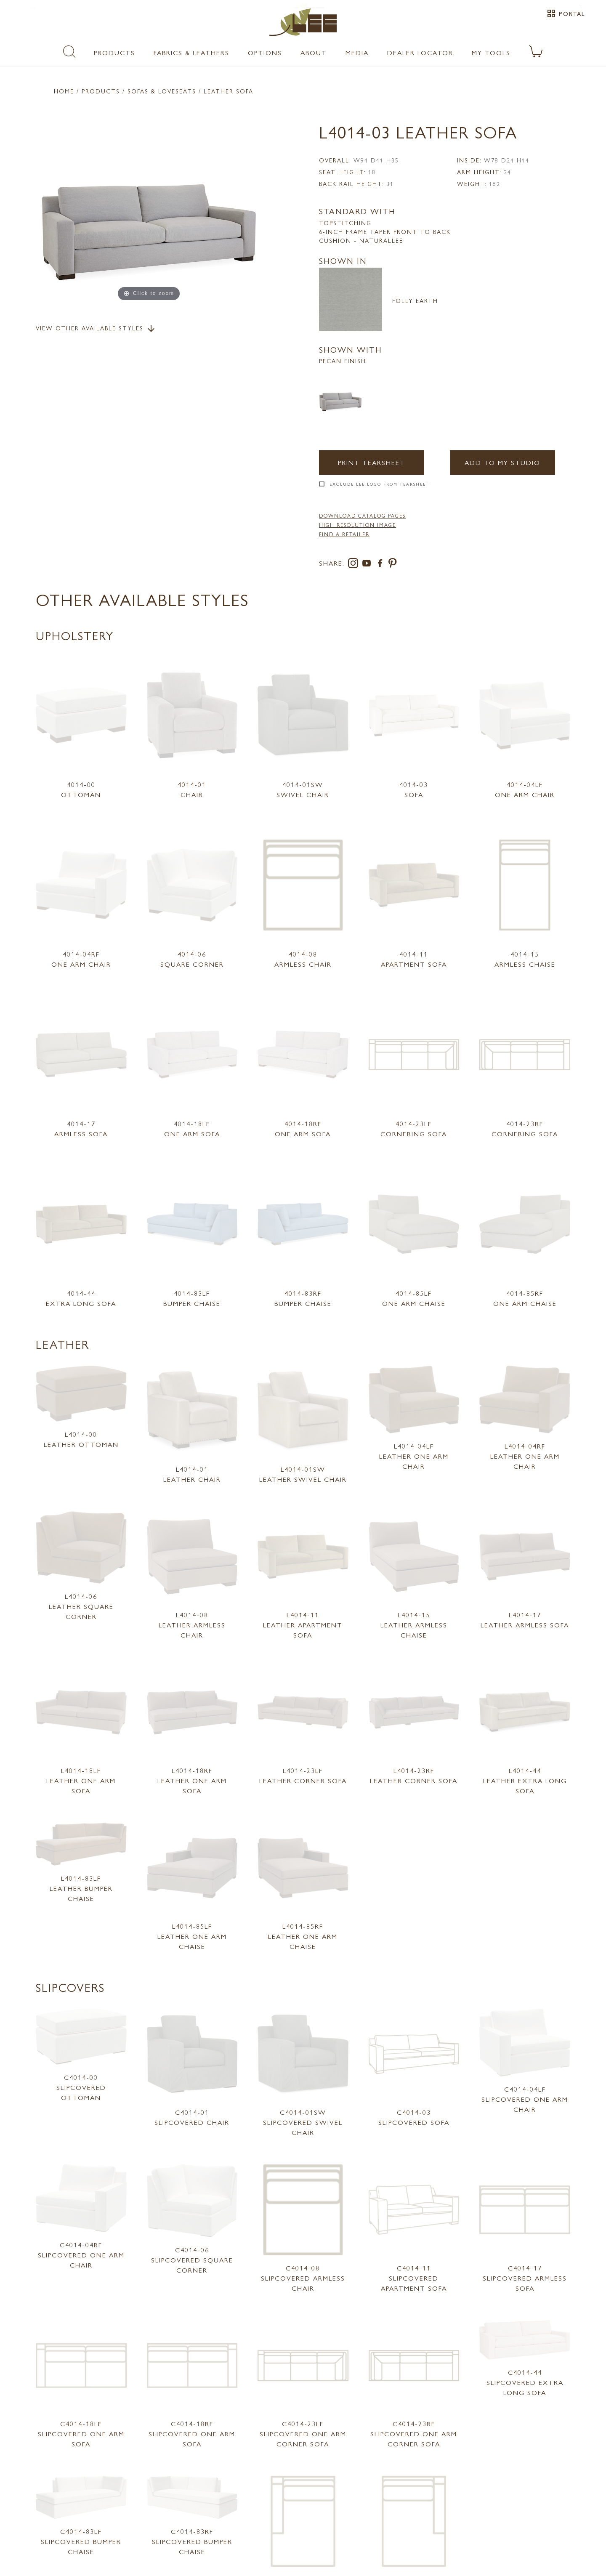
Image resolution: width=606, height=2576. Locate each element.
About (313, 52)
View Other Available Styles (96, 329)
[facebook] (381, 564)
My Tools (491, 52)
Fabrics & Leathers (191, 52)
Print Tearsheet (371, 462)
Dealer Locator (420, 52)
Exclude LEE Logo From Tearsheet (379, 484)
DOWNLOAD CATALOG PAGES (362, 515)
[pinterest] (392, 564)
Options (265, 52)
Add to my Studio (502, 462)
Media (357, 52)
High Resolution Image (357, 525)
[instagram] (354, 564)
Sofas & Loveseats (162, 91)
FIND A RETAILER (344, 534)
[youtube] (368, 564)
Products (114, 52)
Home (64, 91)
